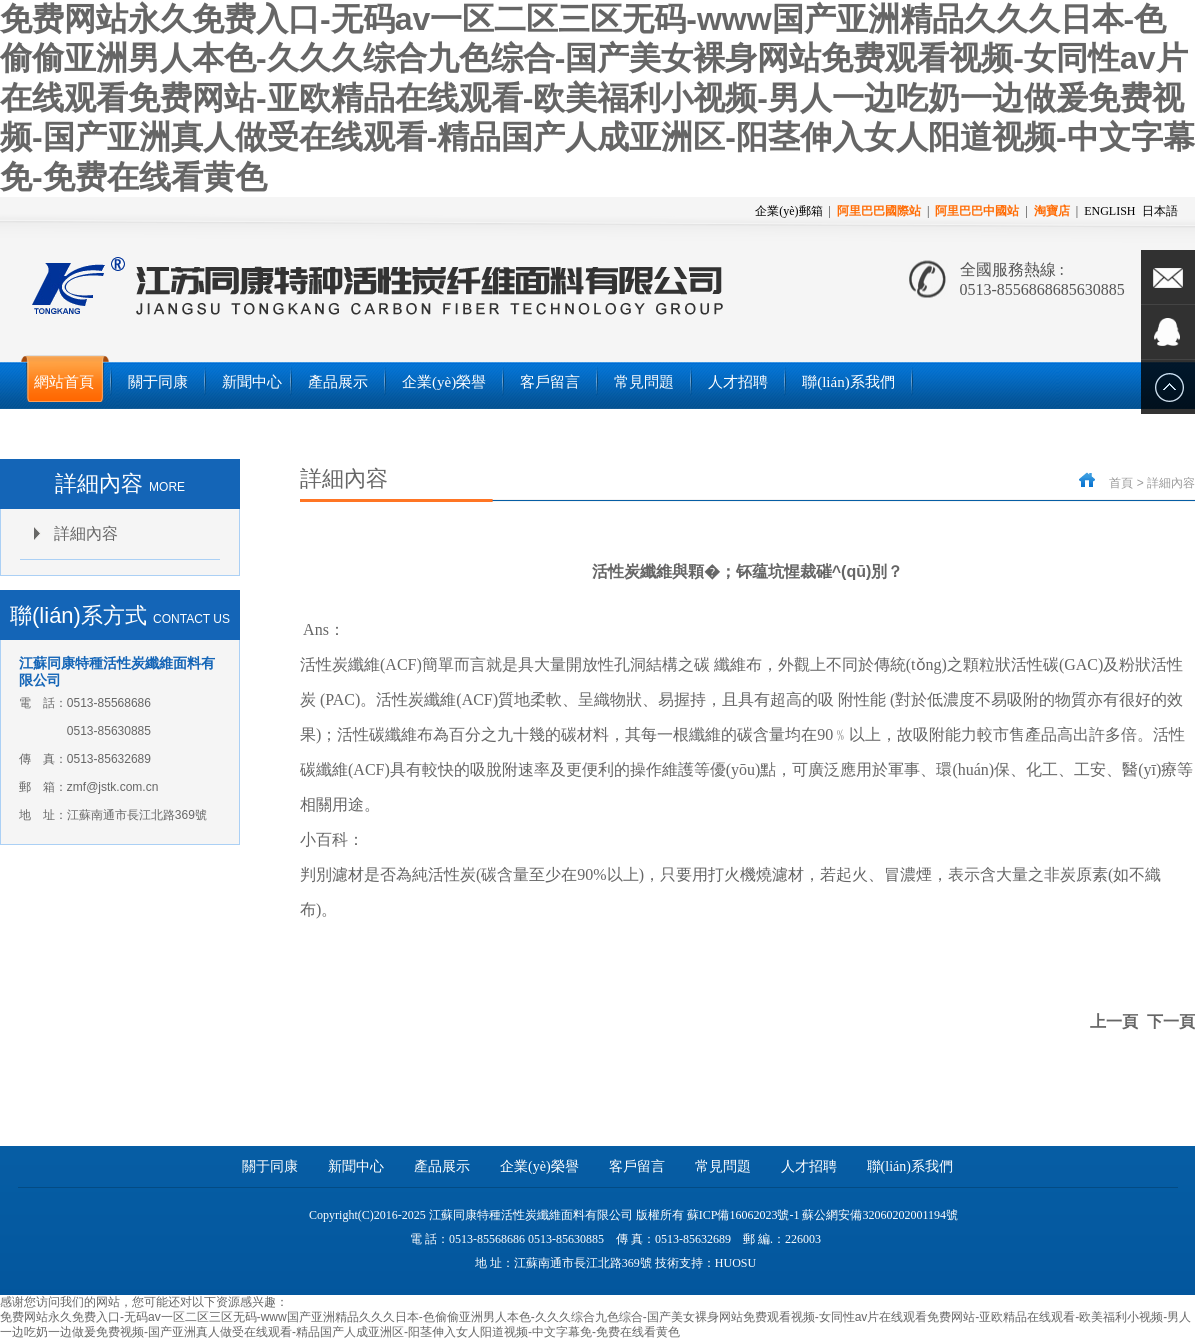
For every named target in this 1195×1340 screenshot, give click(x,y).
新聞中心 (356, 1166)
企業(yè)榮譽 (539, 1166)
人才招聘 (809, 1166)
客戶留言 (637, 1166)
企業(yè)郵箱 (788, 211)
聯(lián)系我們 (910, 1166)
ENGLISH (1109, 211)
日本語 (1160, 211)
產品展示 (442, 1166)
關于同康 (270, 1166)
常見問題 (723, 1166)
